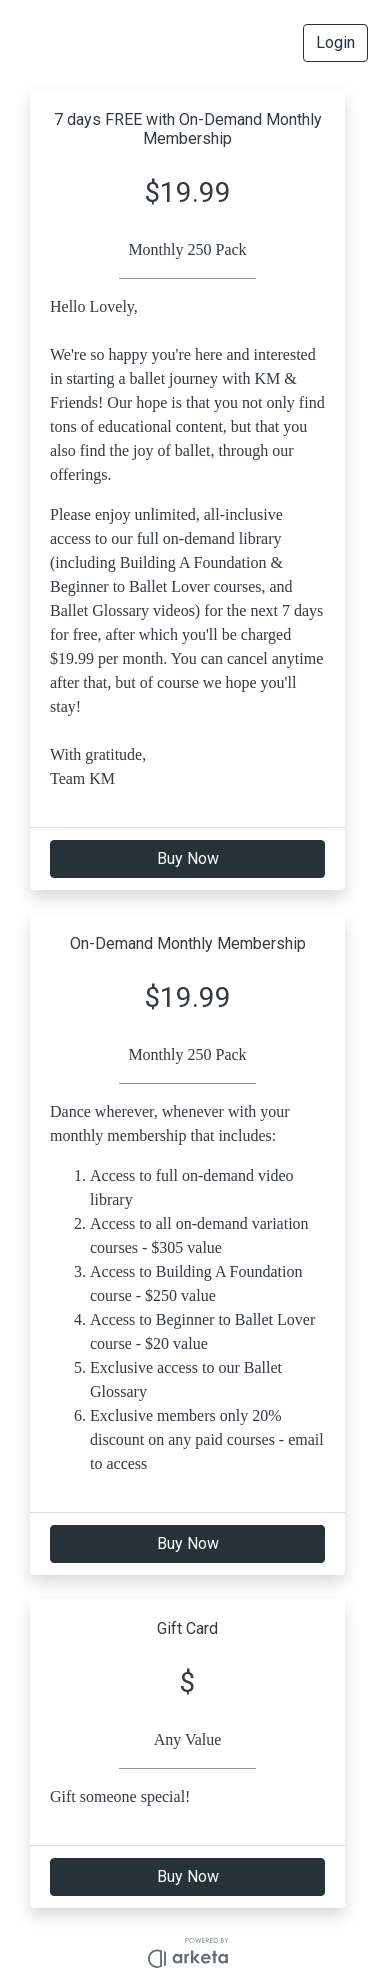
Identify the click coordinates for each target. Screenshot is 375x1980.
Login (335, 42)
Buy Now (188, 858)
